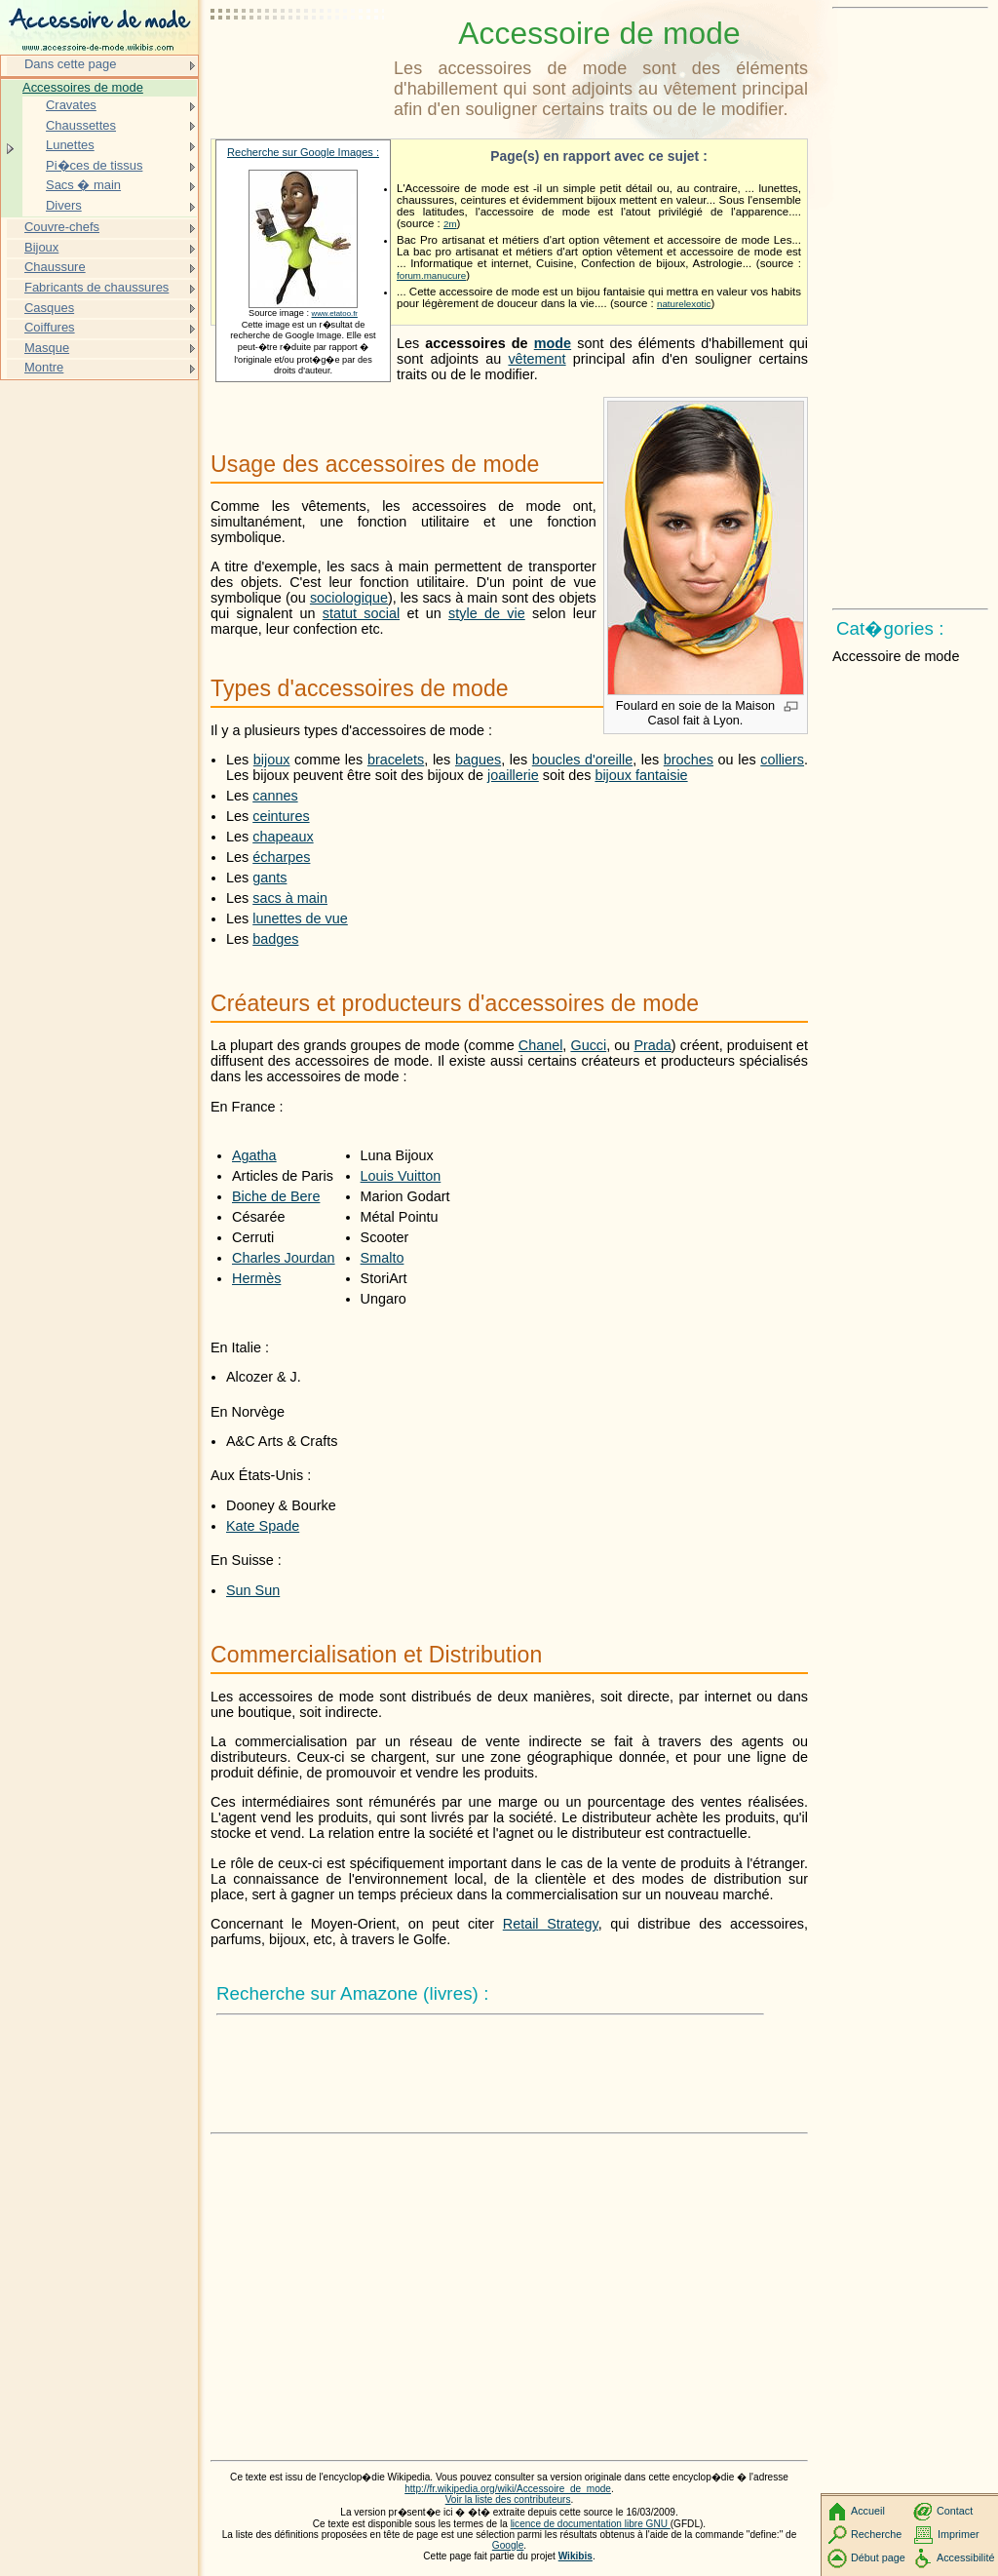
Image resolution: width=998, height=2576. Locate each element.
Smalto (382, 1258)
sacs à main (289, 898)
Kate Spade (262, 1526)
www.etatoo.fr (335, 313)
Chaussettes (81, 125)
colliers (782, 759)
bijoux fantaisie (641, 775)
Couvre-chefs (61, 226)
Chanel (540, 1045)
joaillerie (513, 775)
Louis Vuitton (401, 1176)
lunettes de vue (300, 918)
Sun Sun (253, 1590)
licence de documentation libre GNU (591, 2523)
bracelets (395, 759)
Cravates (71, 105)
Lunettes (70, 144)
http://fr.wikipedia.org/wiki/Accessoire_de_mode (507, 2488)
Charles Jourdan (283, 1258)
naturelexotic (683, 303)
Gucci (588, 1045)
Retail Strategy (550, 1924)
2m (450, 223)
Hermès (256, 1278)
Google (508, 2545)
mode (552, 343)
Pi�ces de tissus (94, 165)
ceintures (280, 816)
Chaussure (55, 266)
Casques (49, 307)
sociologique (349, 597)
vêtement (536, 359)
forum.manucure (431, 275)
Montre (43, 367)
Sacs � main (83, 184)
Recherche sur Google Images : (303, 152)
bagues (478, 759)
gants (269, 877)
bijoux (271, 759)
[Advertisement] (298, 63)
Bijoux (41, 247)
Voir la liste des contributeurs (508, 2499)
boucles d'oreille (582, 759)
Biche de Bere (276, 1196)
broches (688, 759)
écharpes (281, 857)
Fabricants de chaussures (96, 287)
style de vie (486, 613)
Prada (652, 1045)
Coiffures (49, 327)
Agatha (254, 1155)
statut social (361, 613)
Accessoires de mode (82, 87)
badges (275, 939)
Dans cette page (70, 64)
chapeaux (282, 836)
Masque (46, 347)
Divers (64, 205)
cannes (274, 795)
